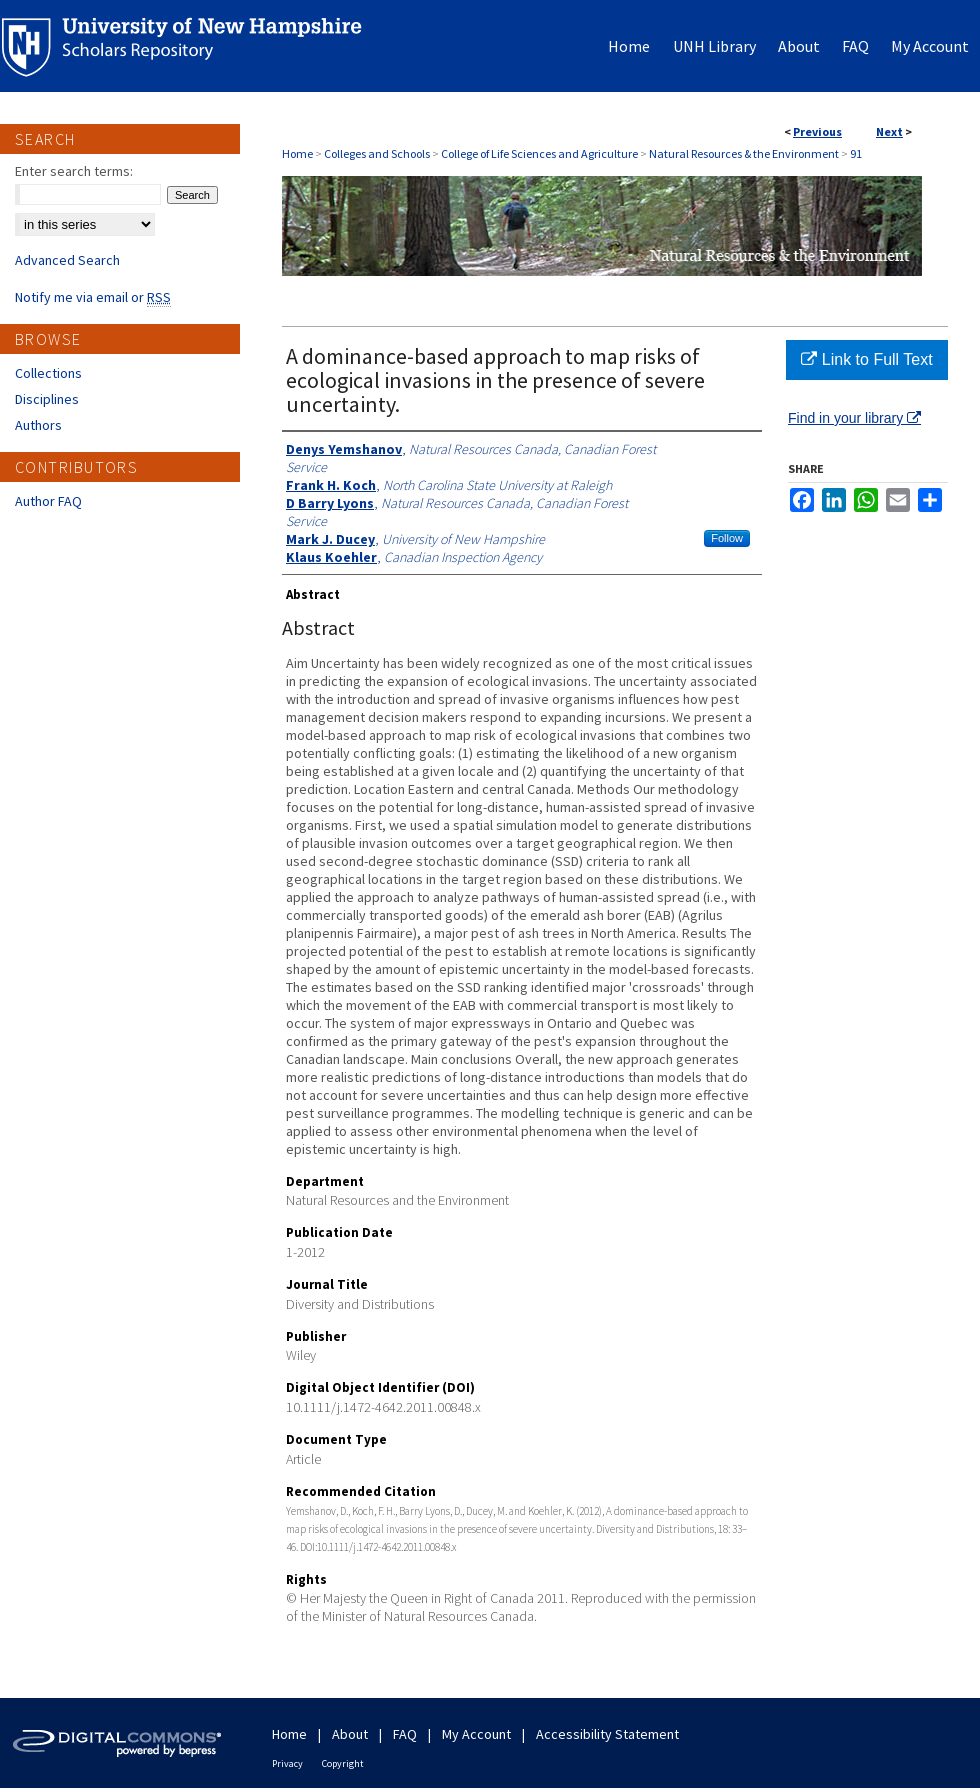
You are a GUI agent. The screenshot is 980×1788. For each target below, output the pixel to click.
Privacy (287, 1763)
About (350, 1734)
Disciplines (47, 399)
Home (297, 153)
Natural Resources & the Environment (744, 153)
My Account (476, 1734)
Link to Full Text (866, 359)
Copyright (343, 1763)
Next (889, 131)
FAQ (405, 1734)
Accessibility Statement (607, 1734)
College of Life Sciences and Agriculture (539, 153)
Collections (48, 373)
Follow (727, 538)
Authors (38, 425)
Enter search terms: (74, 171)
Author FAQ (48, 501)
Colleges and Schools (377, 153)
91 (856, 153)
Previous (817, 131)
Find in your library (854, 418)
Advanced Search (67, 260)
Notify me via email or (93, 297)
